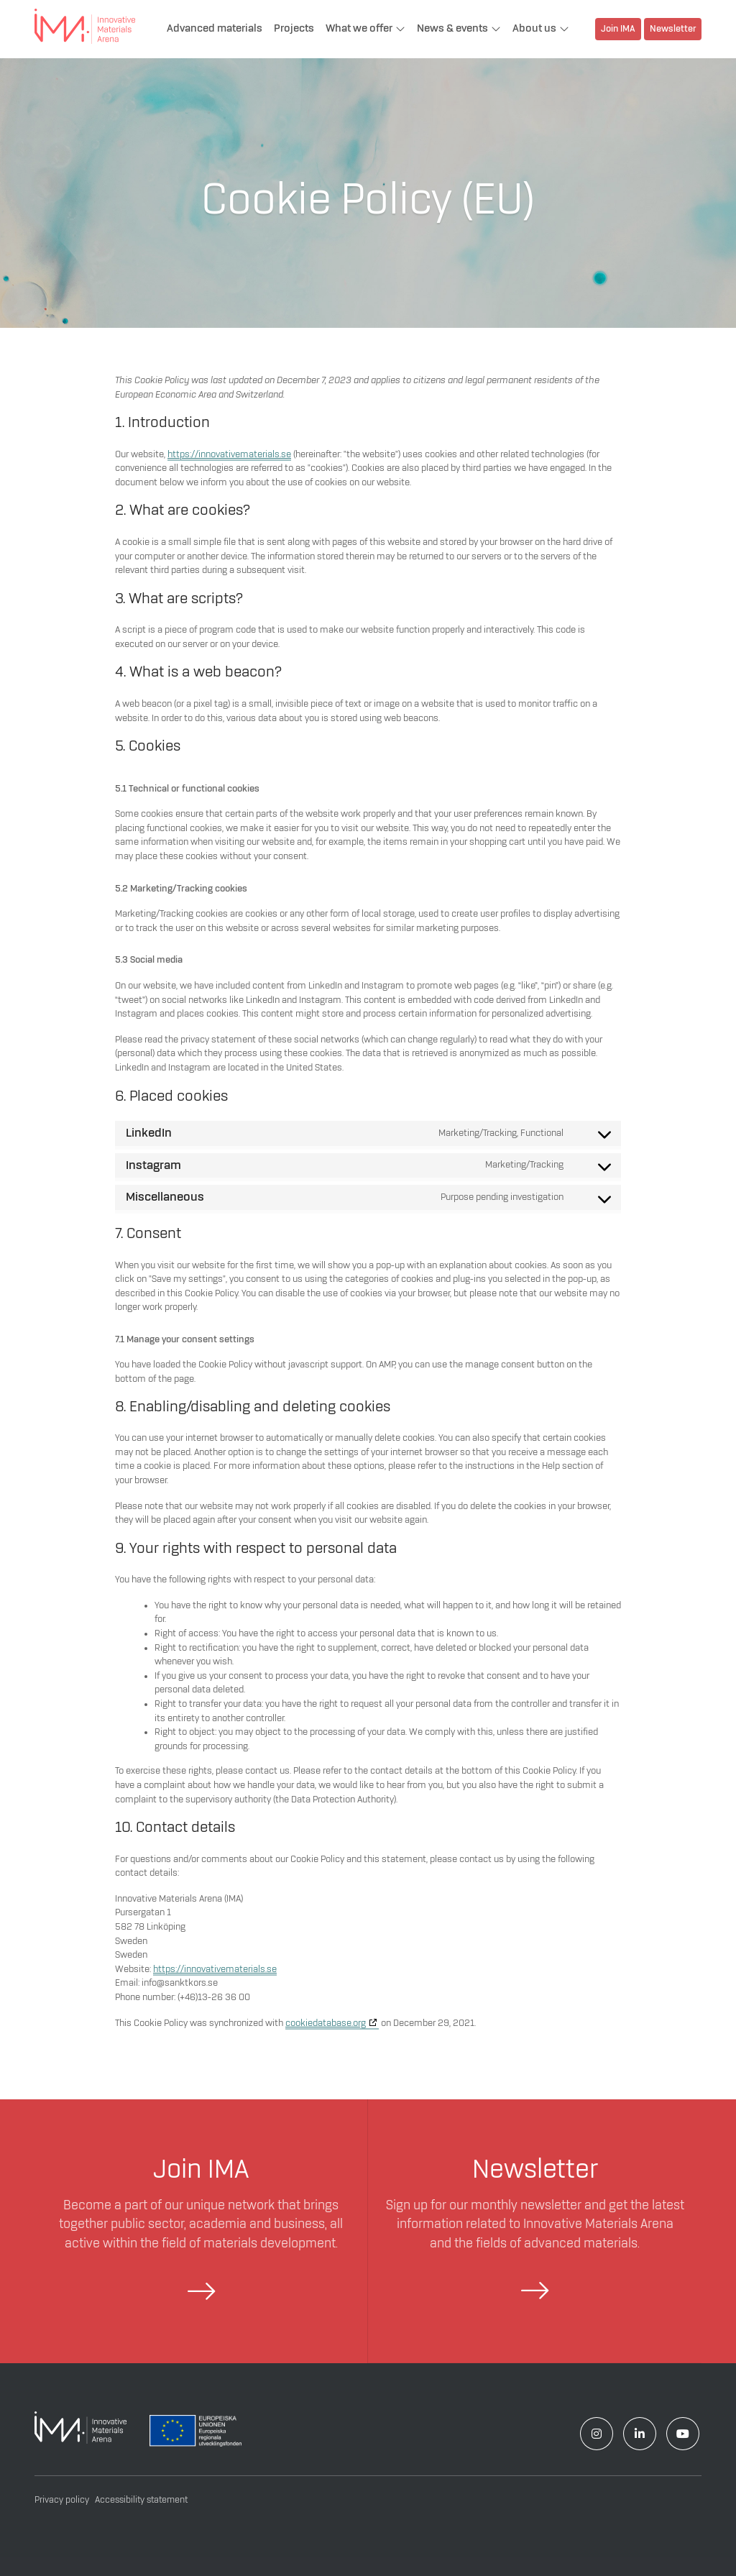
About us (534, 29)
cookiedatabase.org (325, 2023)
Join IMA (618, 30)
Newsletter (673, 30)
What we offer (359, 29)
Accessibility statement (141, 2500)
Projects (294, 29)
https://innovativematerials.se (229, 454)
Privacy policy (61, 2500)
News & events (452, 29)
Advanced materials (214, 29)
